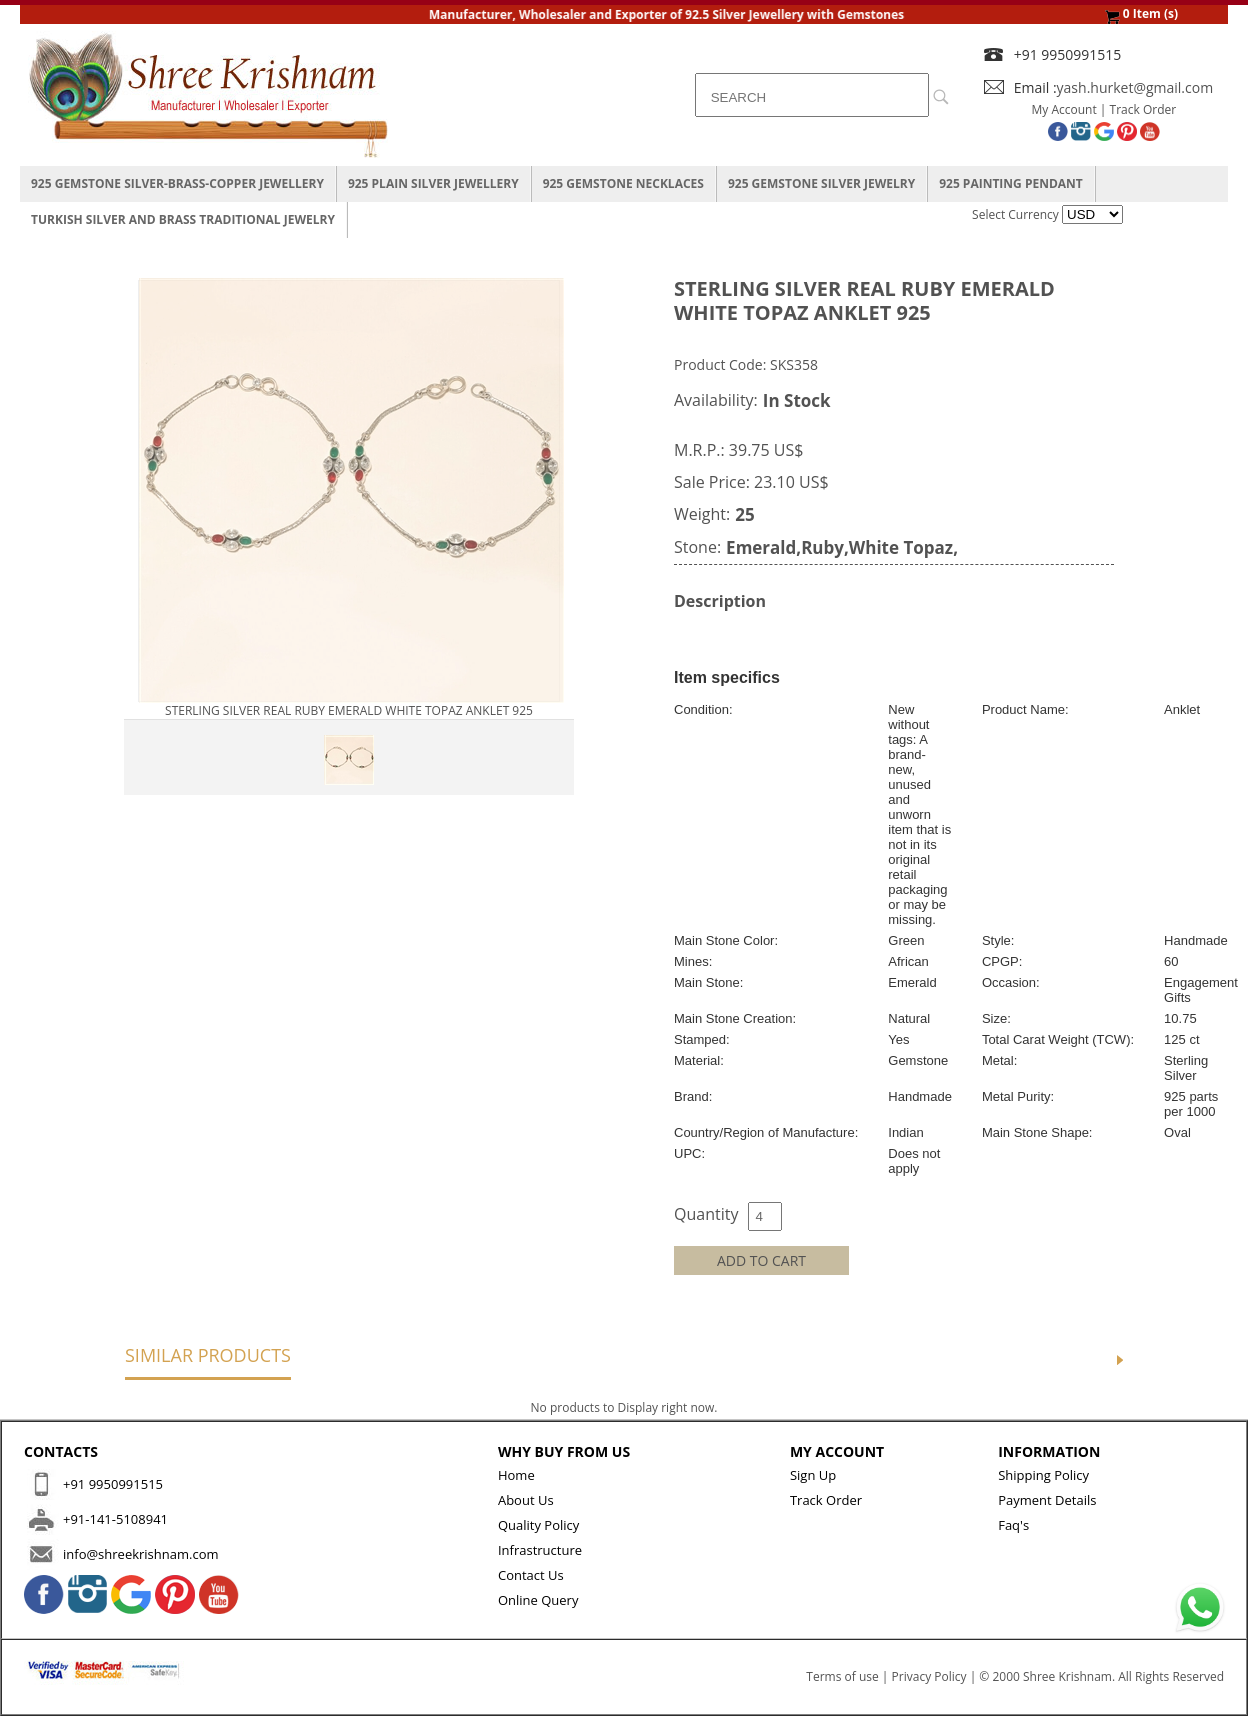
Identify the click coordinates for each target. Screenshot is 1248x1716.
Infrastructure (540, 1550)
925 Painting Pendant (1011, 183)
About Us (526, 1500)
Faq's (1013, 1525)
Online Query (538, 1600)
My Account (1064, 109)
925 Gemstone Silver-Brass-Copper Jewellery (177, 183)
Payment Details (1047, 1500)
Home (516, 1475)
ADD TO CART (761, 1260)
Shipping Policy (1043, 1475)
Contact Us (531, 1575)
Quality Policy (538, 1525)
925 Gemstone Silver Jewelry (821, 183)
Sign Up (813, 1475)
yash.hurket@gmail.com (1135, 87)
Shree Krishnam (1067, 1676)
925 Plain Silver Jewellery (433, 183)
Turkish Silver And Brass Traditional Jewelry (183, 219)
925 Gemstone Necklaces (623, 183)
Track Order (1143, 109)
